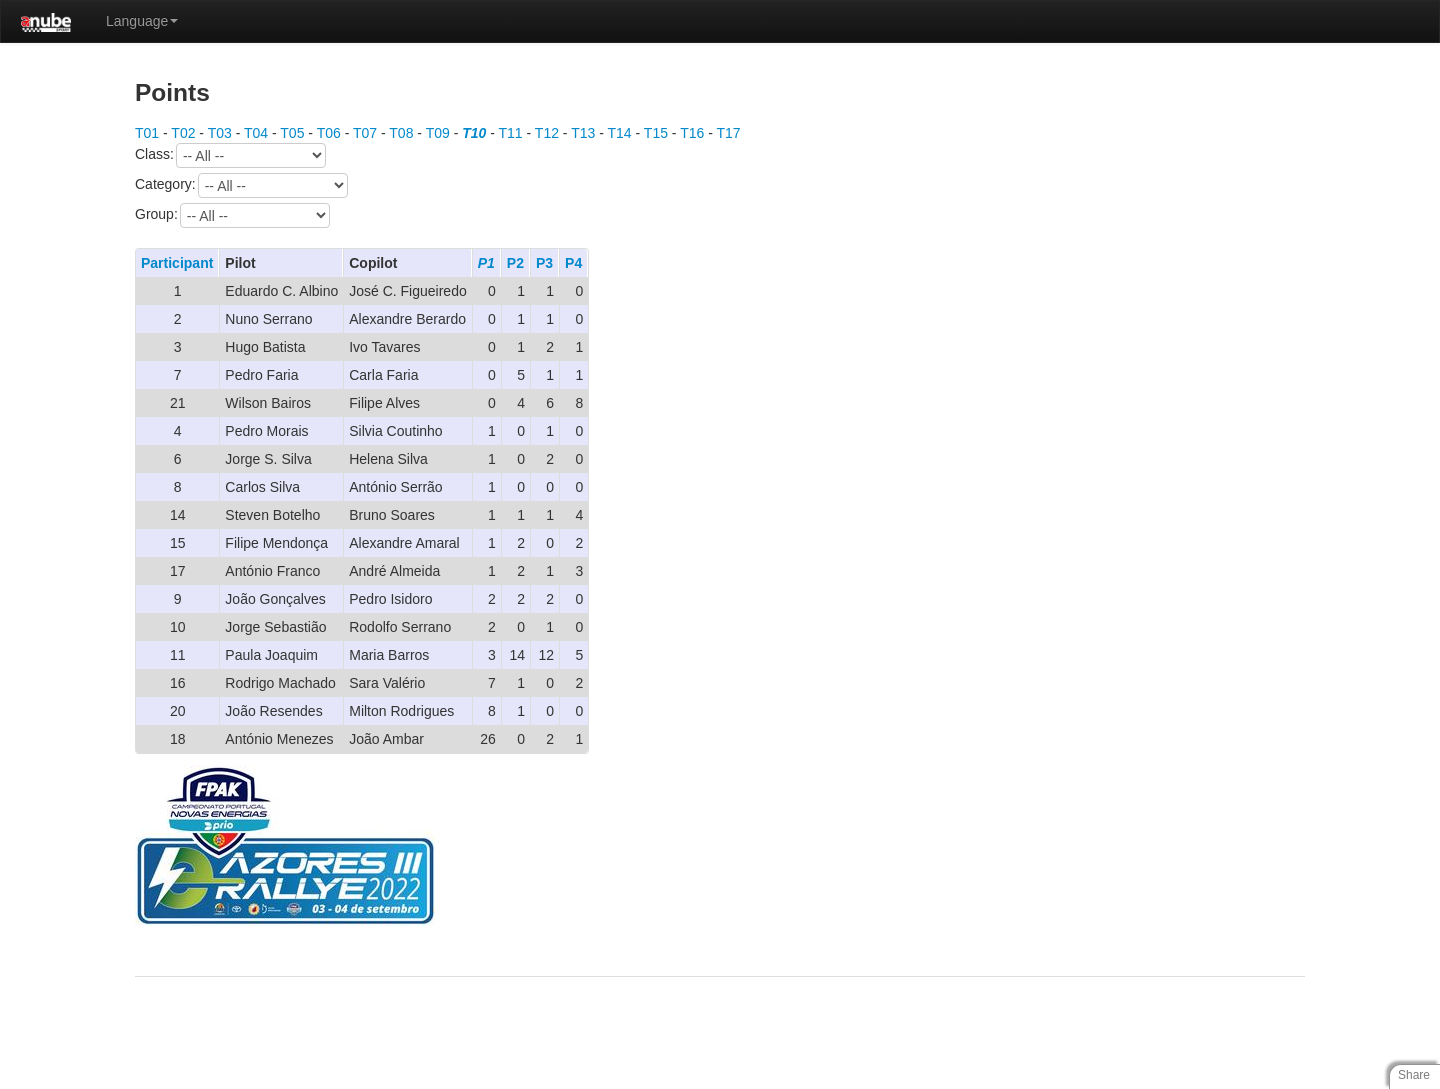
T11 (511, 133)
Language (142, 21)
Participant (177, 263)
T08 (401, 133)
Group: (232, 215)
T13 (583, 133)
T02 (183, 133)
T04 (256, 133)
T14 (620, 133)
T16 (692, 133)
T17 (729, 133)
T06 (329, 133)
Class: (230, 155)
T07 (365, 133)
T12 (547, 133)
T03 (220, 133)
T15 (656, 133)
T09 (438, 133)
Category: (241, 185)
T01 (147, 133)
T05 (292, 133)
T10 (474, 133)
